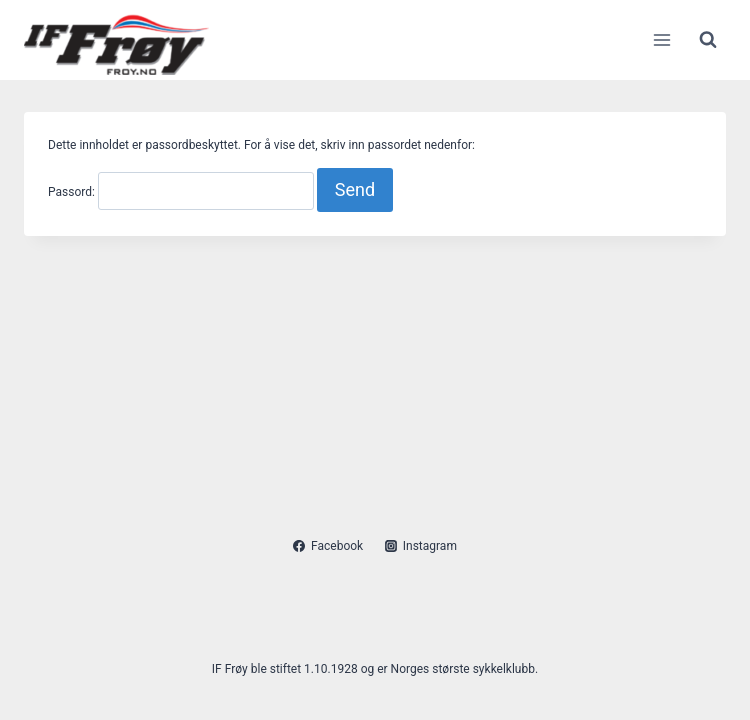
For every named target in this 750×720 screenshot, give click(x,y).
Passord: (181, 192)
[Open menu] (661, 39)
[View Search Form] (708, 40)
